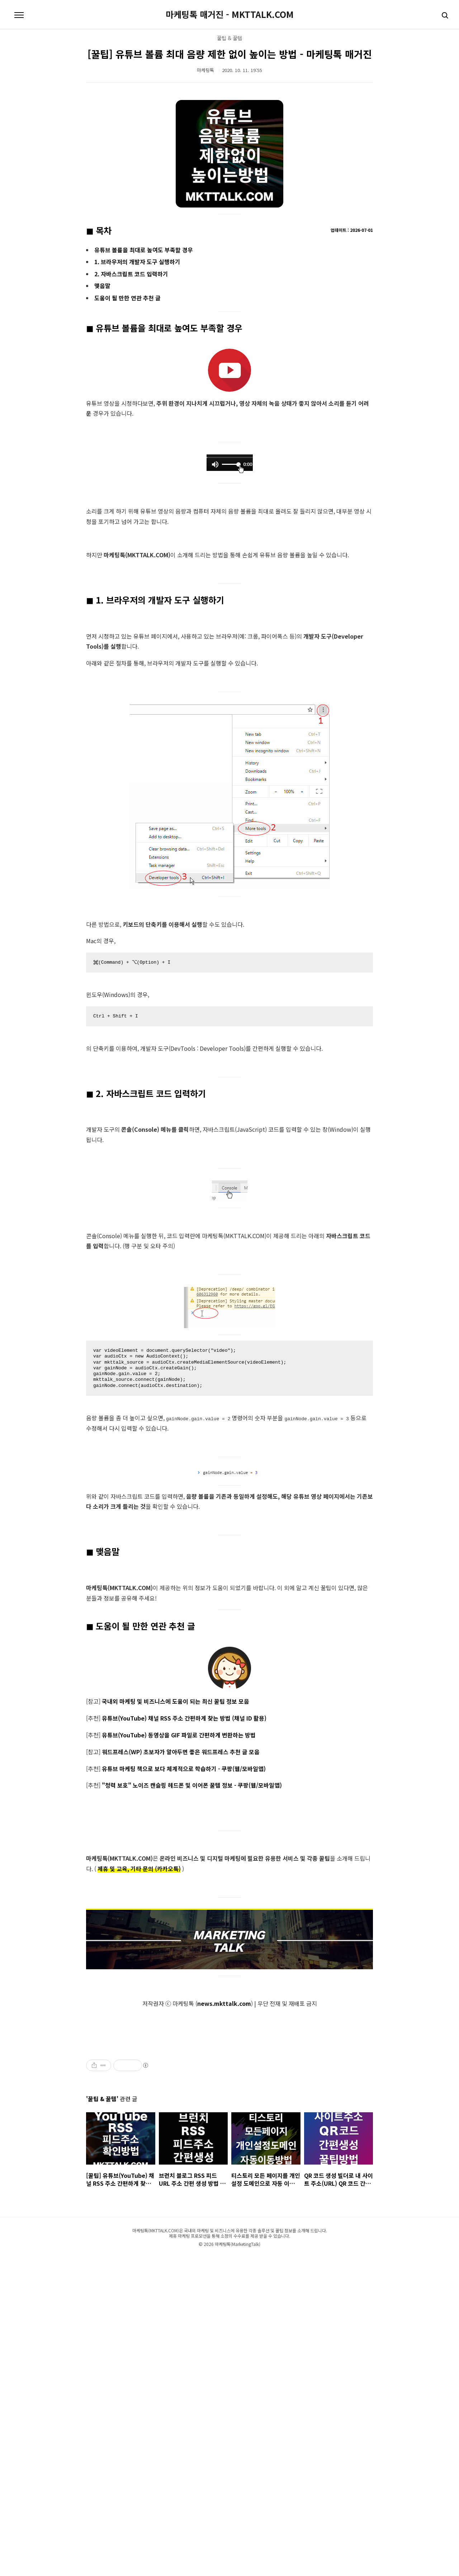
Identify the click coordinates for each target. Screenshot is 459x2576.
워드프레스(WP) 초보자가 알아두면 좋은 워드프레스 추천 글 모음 (181, 1751)
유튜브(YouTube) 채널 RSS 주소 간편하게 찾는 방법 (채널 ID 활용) (184, 1718)
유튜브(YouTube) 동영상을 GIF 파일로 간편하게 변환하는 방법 (179, 1734)
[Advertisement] (172, 2092)
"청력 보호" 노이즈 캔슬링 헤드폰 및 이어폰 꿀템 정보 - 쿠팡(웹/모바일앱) (192, 1785)
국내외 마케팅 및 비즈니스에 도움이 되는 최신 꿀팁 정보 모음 (175, 1701)
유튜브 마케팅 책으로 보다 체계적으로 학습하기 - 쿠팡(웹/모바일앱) (184, 1768)
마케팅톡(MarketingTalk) (237, 2558)
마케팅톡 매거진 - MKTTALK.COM (230, 14)
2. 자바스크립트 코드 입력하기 (131, 273)
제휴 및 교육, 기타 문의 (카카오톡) (139, 1868)
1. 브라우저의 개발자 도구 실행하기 (137, 261)
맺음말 (102, 285)
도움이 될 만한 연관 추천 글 (127, 298)
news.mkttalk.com (224, 2003)
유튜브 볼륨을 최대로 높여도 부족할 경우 (143, 249)
